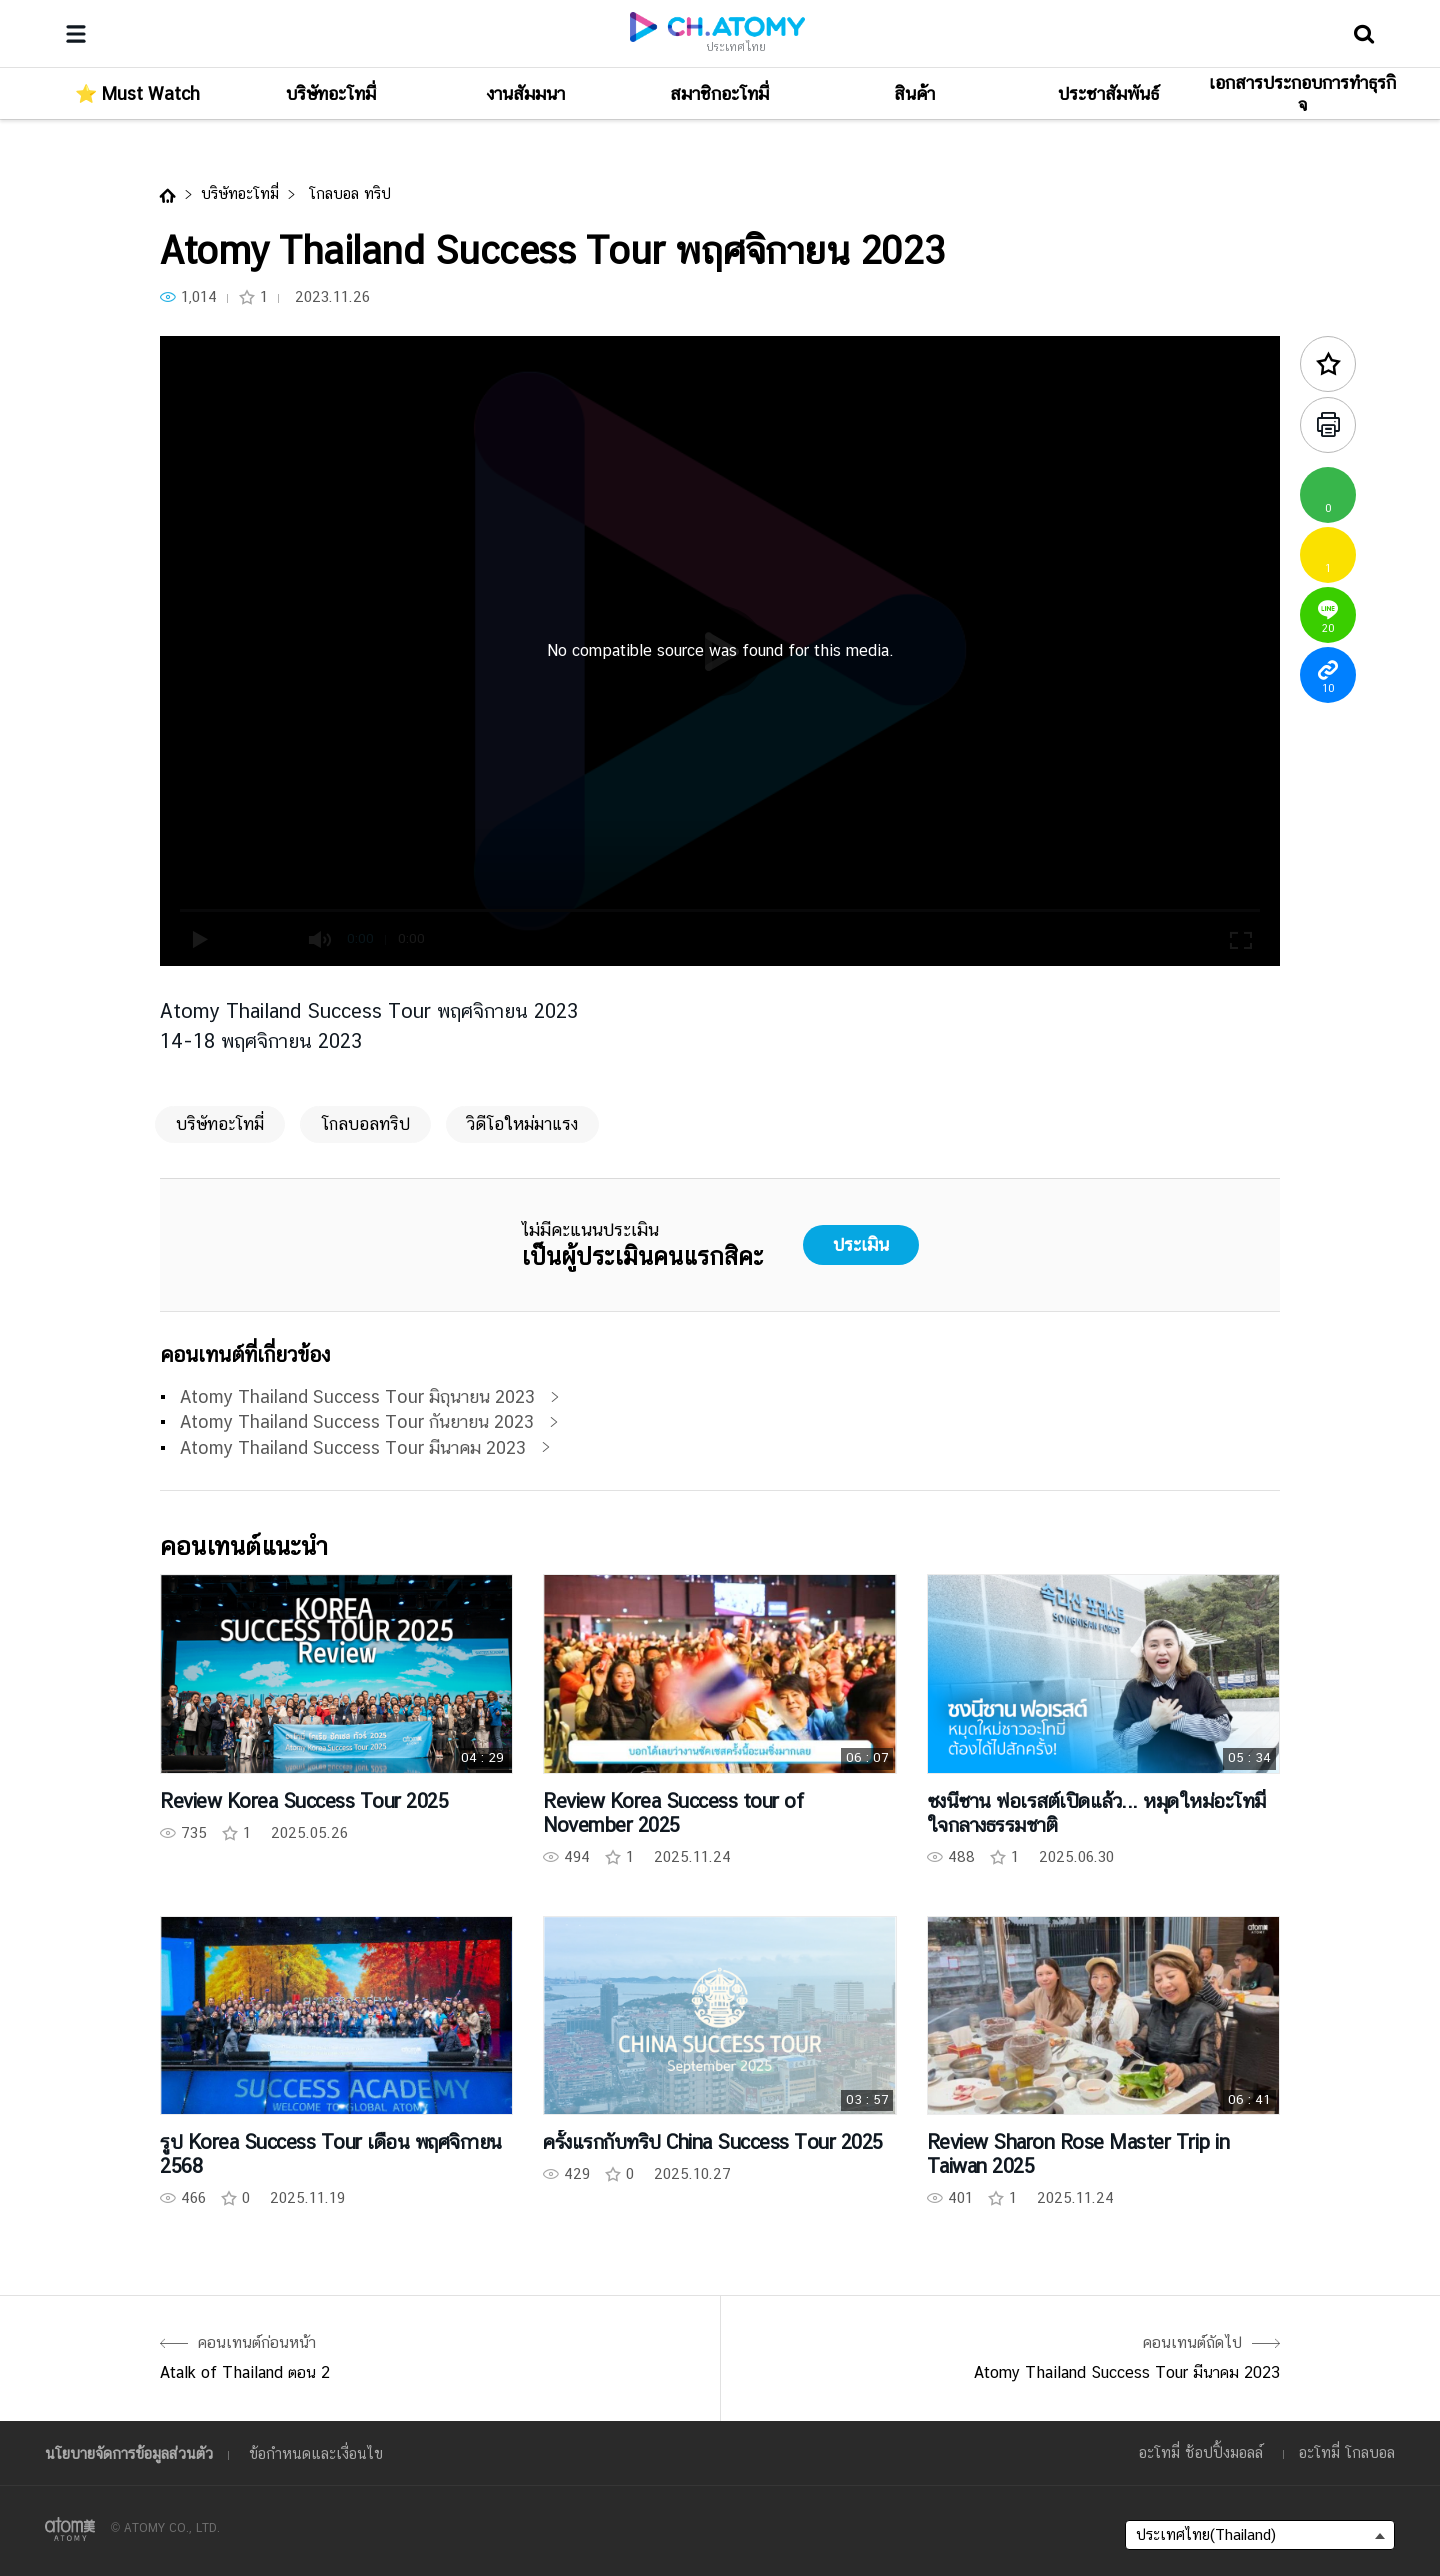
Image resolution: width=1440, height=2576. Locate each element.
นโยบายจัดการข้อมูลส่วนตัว (129, 2453)
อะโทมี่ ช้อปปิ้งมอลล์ (1201, 2452)
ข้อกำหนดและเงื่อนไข (316, 2453)
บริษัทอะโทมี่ (240, 193)
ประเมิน (861, 1244)
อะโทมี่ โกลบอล (1347, 2452)
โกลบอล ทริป (347, 193)
